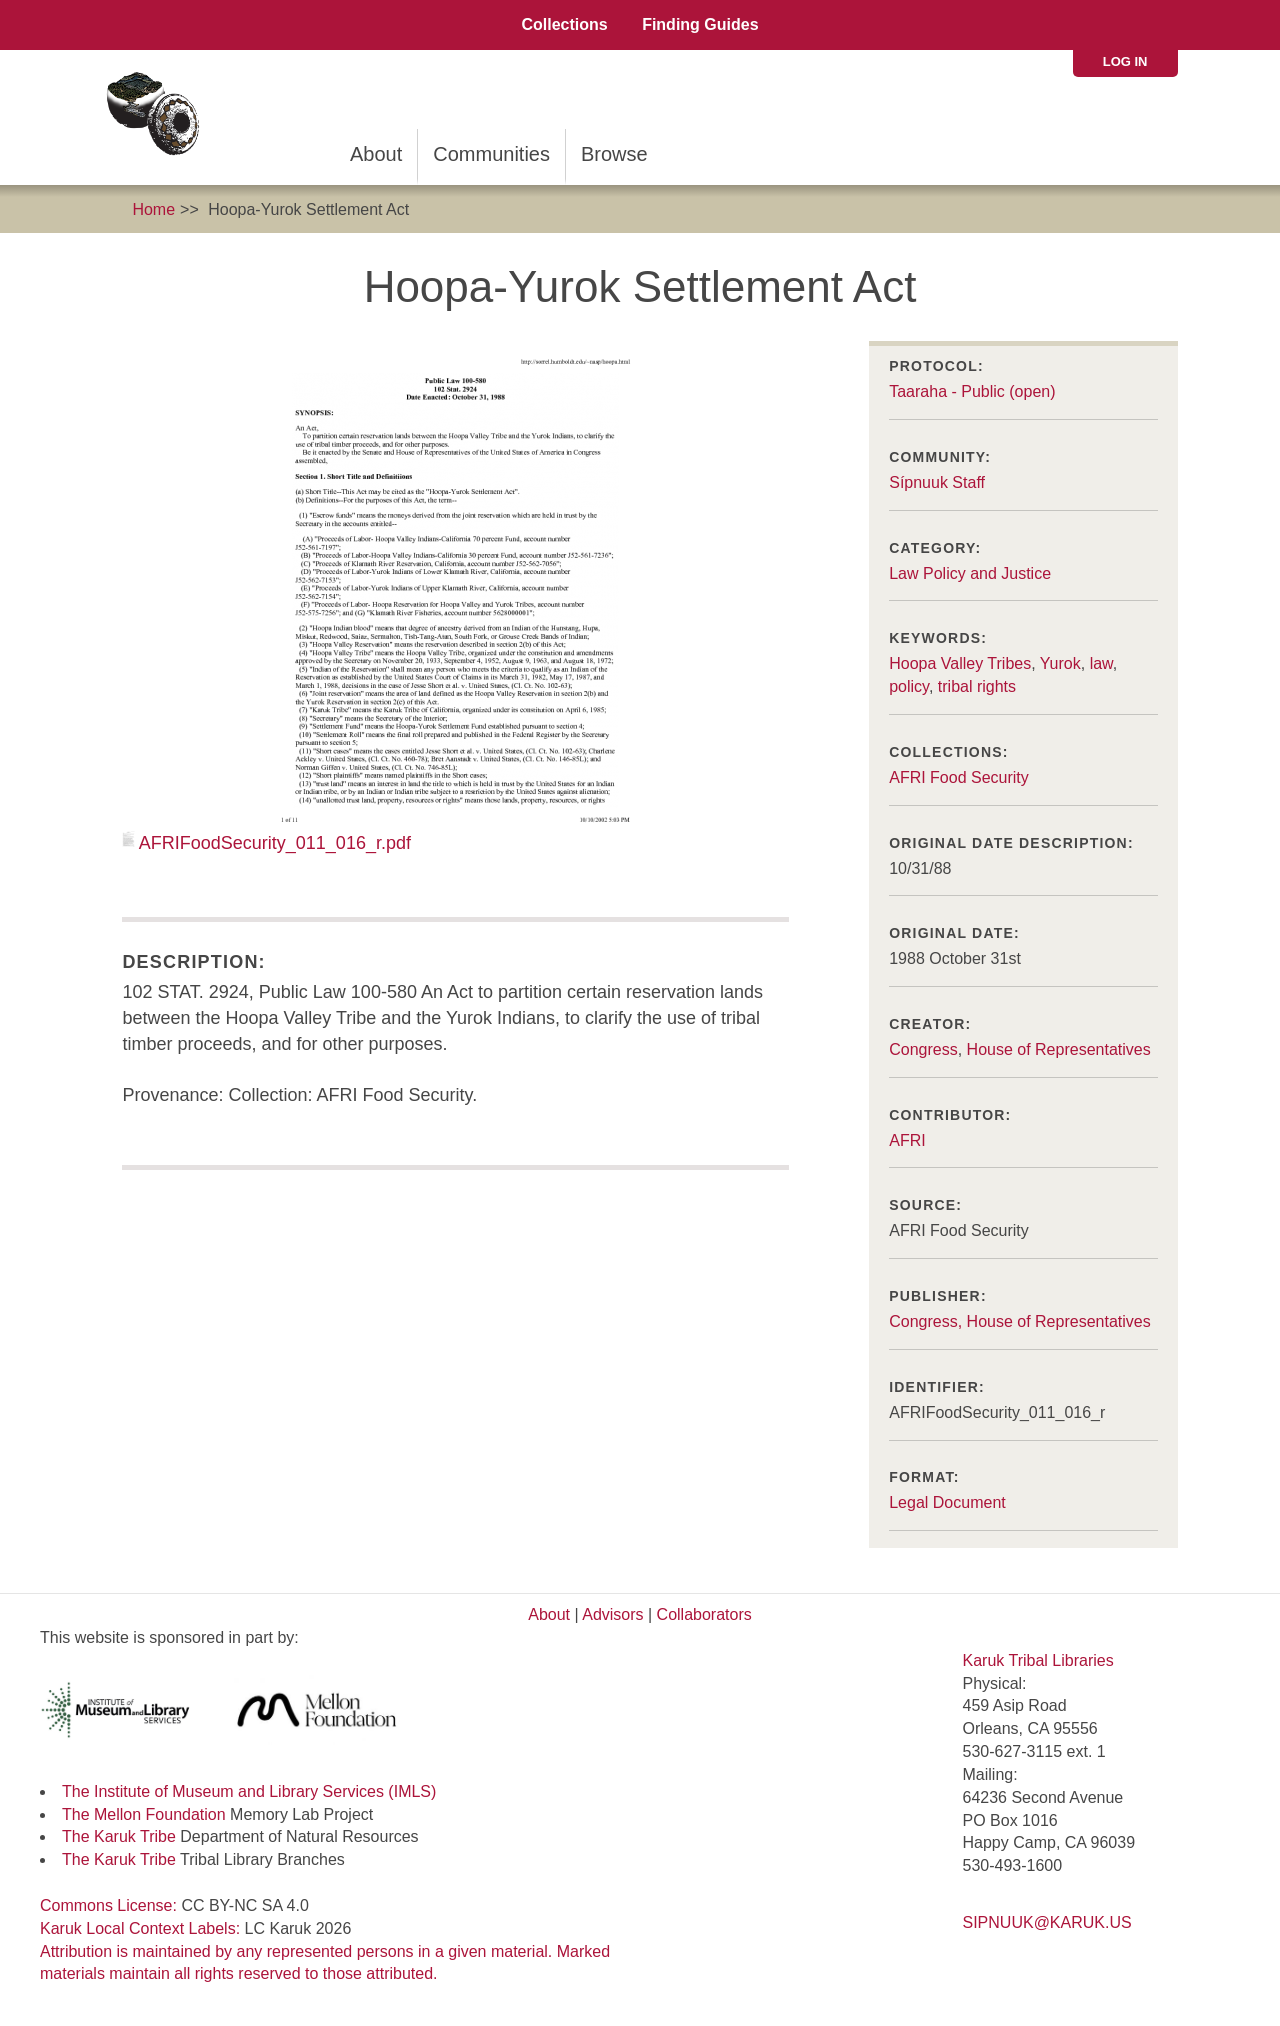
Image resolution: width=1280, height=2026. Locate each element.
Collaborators (704, 1614)
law (1101, 663)
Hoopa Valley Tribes (960, 663)
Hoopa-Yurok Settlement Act (308, 209)
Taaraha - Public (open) (972, 391)
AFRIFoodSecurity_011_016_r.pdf (275, 843)
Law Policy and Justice (970, 573)
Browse (614, 154)
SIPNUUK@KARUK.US (1047, 1922)
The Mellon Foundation (144, 1814)
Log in (1125, 61)
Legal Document (947, 1502)
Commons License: (110, 1905)
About (376, 154)
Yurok (1060, 663)
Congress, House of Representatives (1019, 1321)
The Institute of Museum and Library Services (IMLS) (249, 1791)
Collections (564, 24)
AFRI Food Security (959, 777)
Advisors (612, 1614)
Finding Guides (700, 24)
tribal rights (977, 686)
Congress (923, 1049)
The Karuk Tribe (119, 1836)
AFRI (907, 1140)
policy (909, 686)
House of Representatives (1059, 1049)
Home (153, 209)
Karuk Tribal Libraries (1038, 1660)
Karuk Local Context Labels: (142, 1928)
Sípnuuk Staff (937, 482)
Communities (491, 154)
